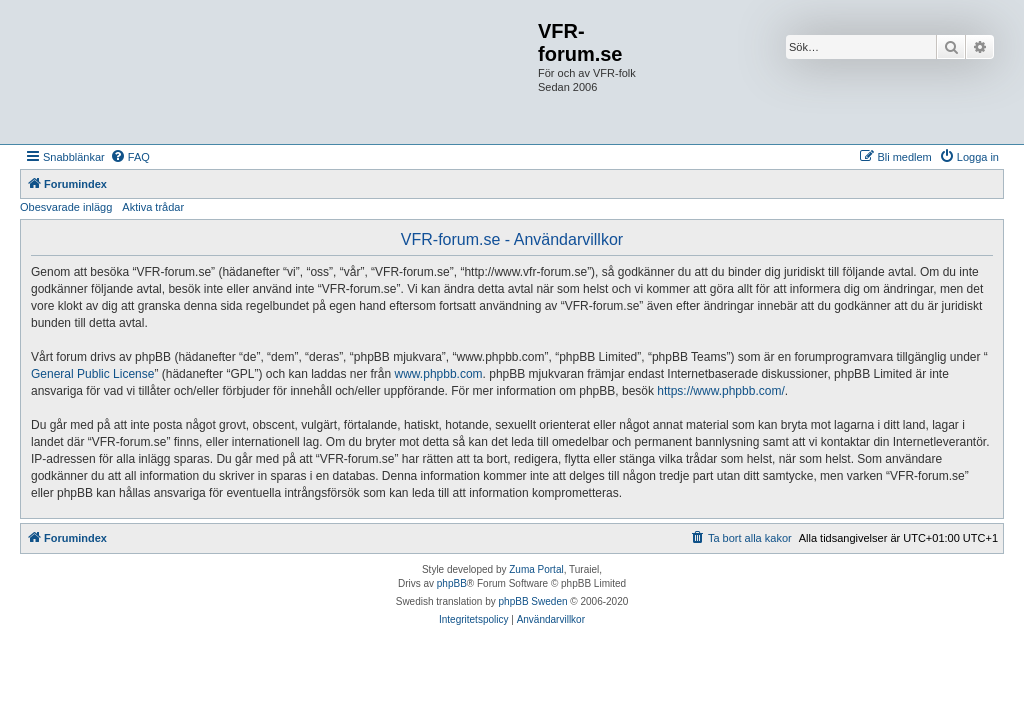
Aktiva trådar (153, 207)
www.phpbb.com (439, 374)
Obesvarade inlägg (66, 207)
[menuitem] (130, 157)
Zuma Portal (536, 569)
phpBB (452, 583)
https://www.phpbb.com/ (720, 391)
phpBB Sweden (533, 601)
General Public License (92, 374)
